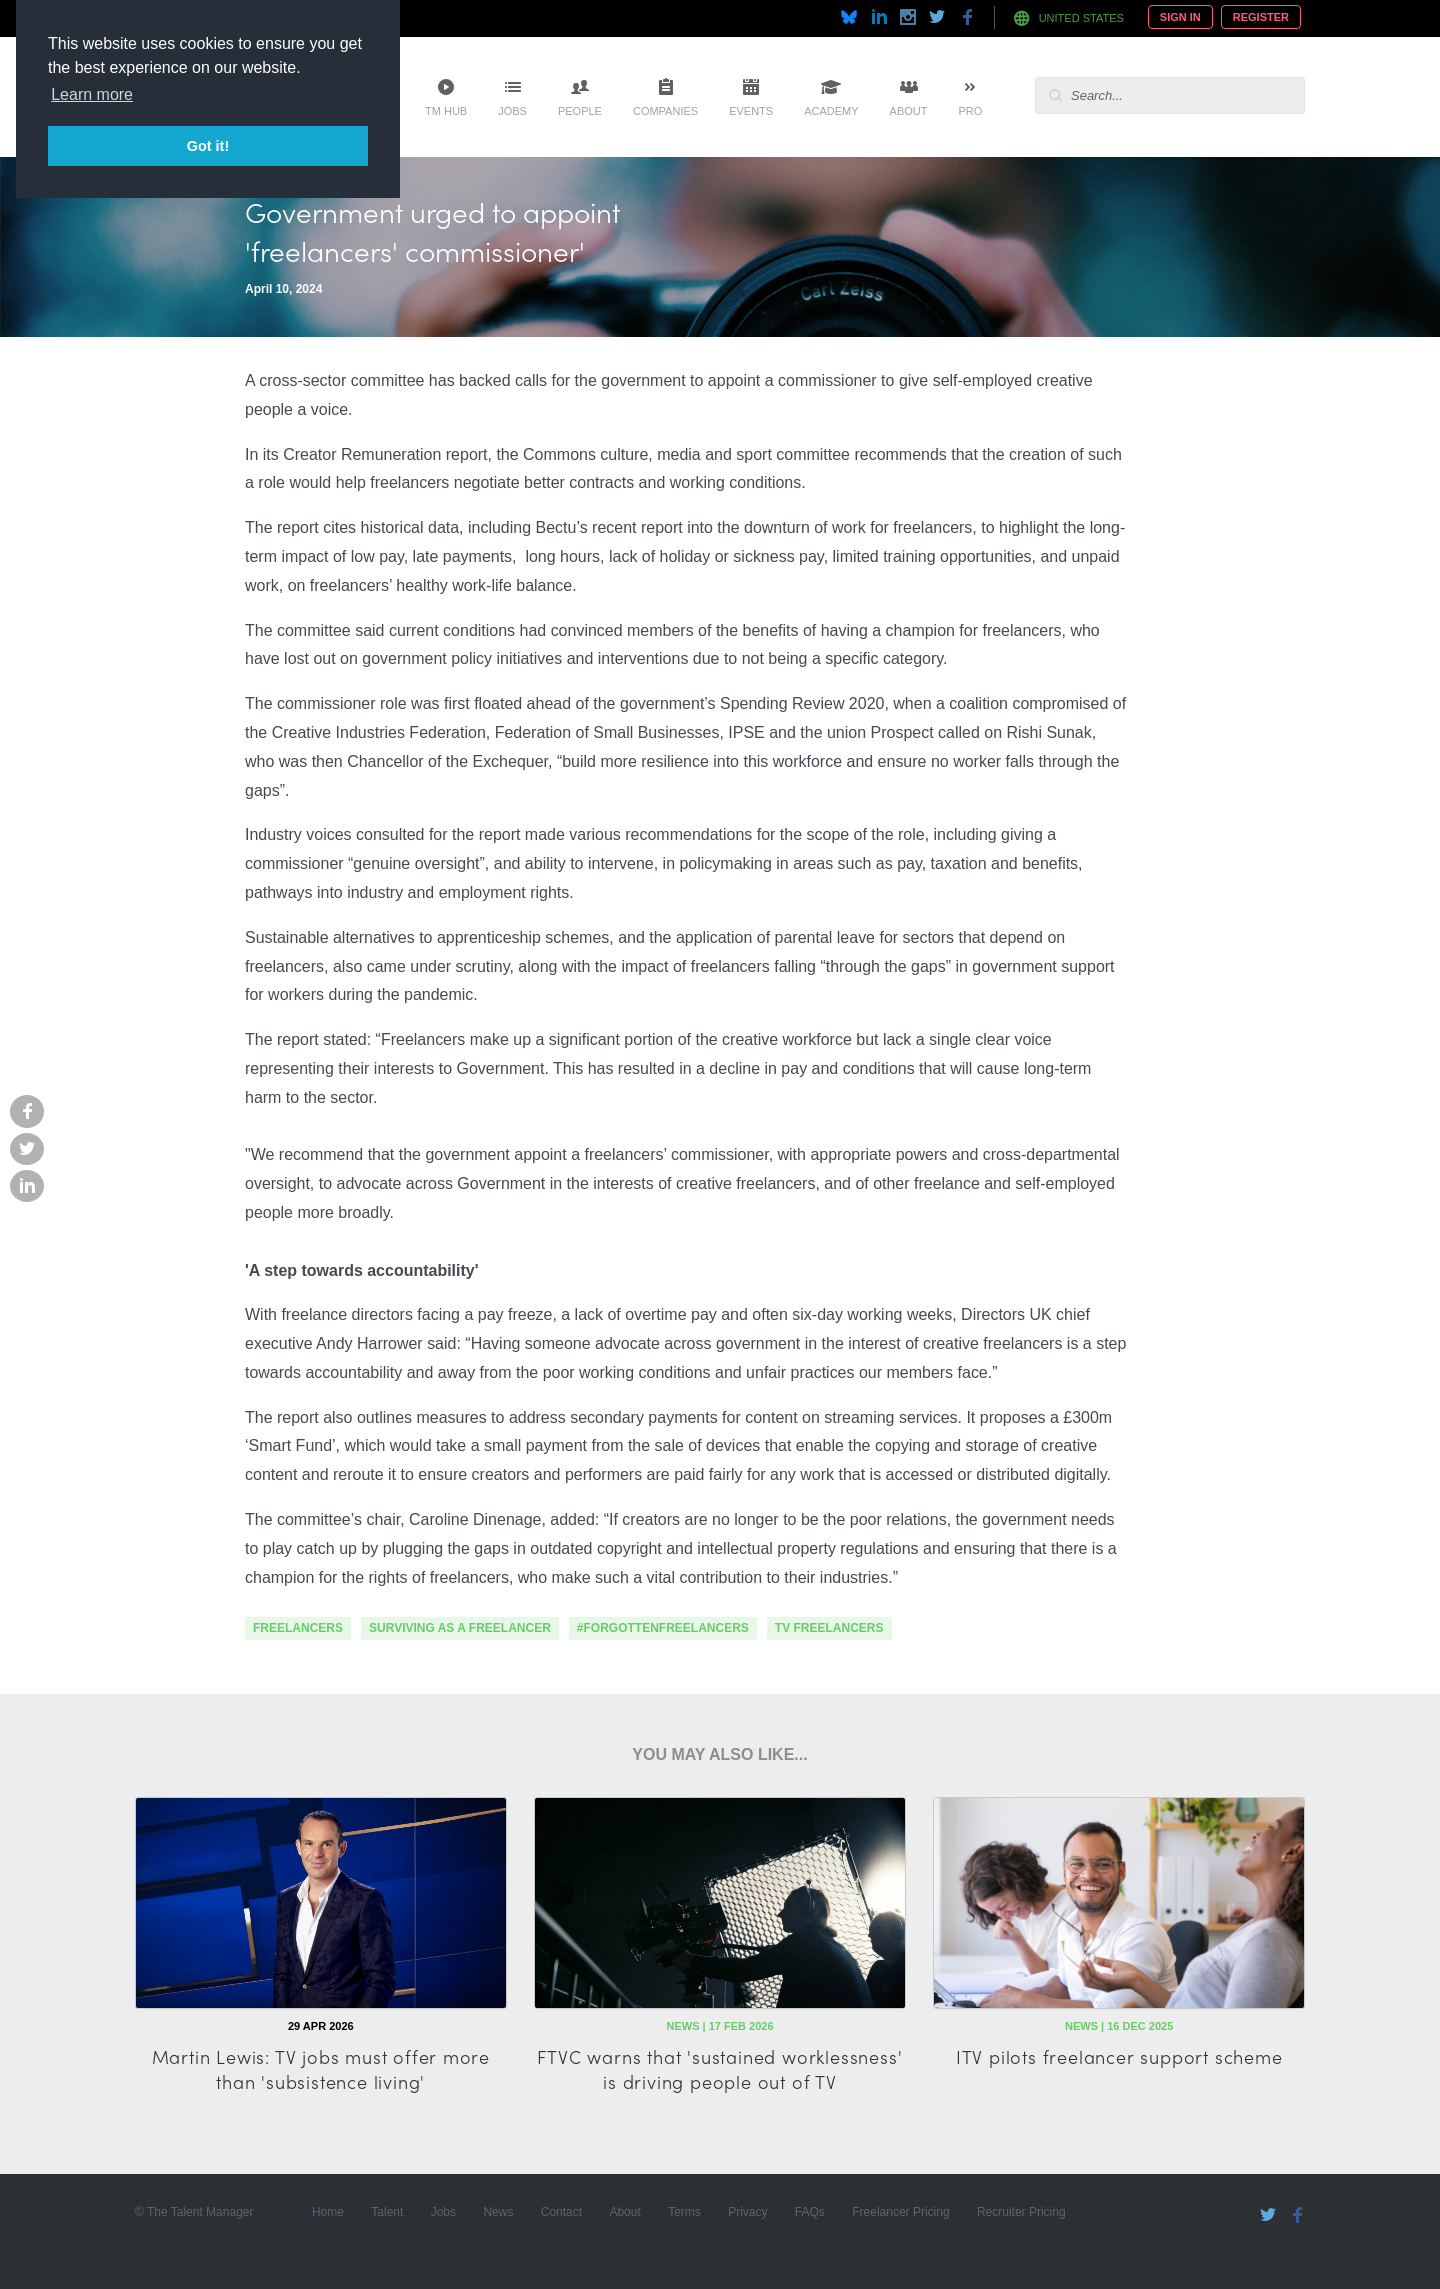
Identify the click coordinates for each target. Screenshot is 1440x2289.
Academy (831, 111)
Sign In (1180, 17)
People (580, 111)
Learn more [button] (92, 94)
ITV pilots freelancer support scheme (1119, 2056)
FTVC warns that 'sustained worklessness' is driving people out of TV (719, 2069)
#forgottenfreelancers (663, 1628)
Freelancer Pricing (900, 2212)
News (498, 2212)
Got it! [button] (208, 146)
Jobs (512, 111)
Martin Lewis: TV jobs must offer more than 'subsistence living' (321, 2069)
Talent (387, 2212)
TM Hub (446, 111)
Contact (561, 2212)
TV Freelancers (829, 1628)
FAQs (810, 2212)
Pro (970, 111)
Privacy (747, 2212)
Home (328, 2212)
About (909, 111)
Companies (665, 111)
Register (1261, 17)
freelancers (298, 1628)
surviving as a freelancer (460, 1628)
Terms (684, 2212)
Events (751, 111)
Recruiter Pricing (1021, 2212)
